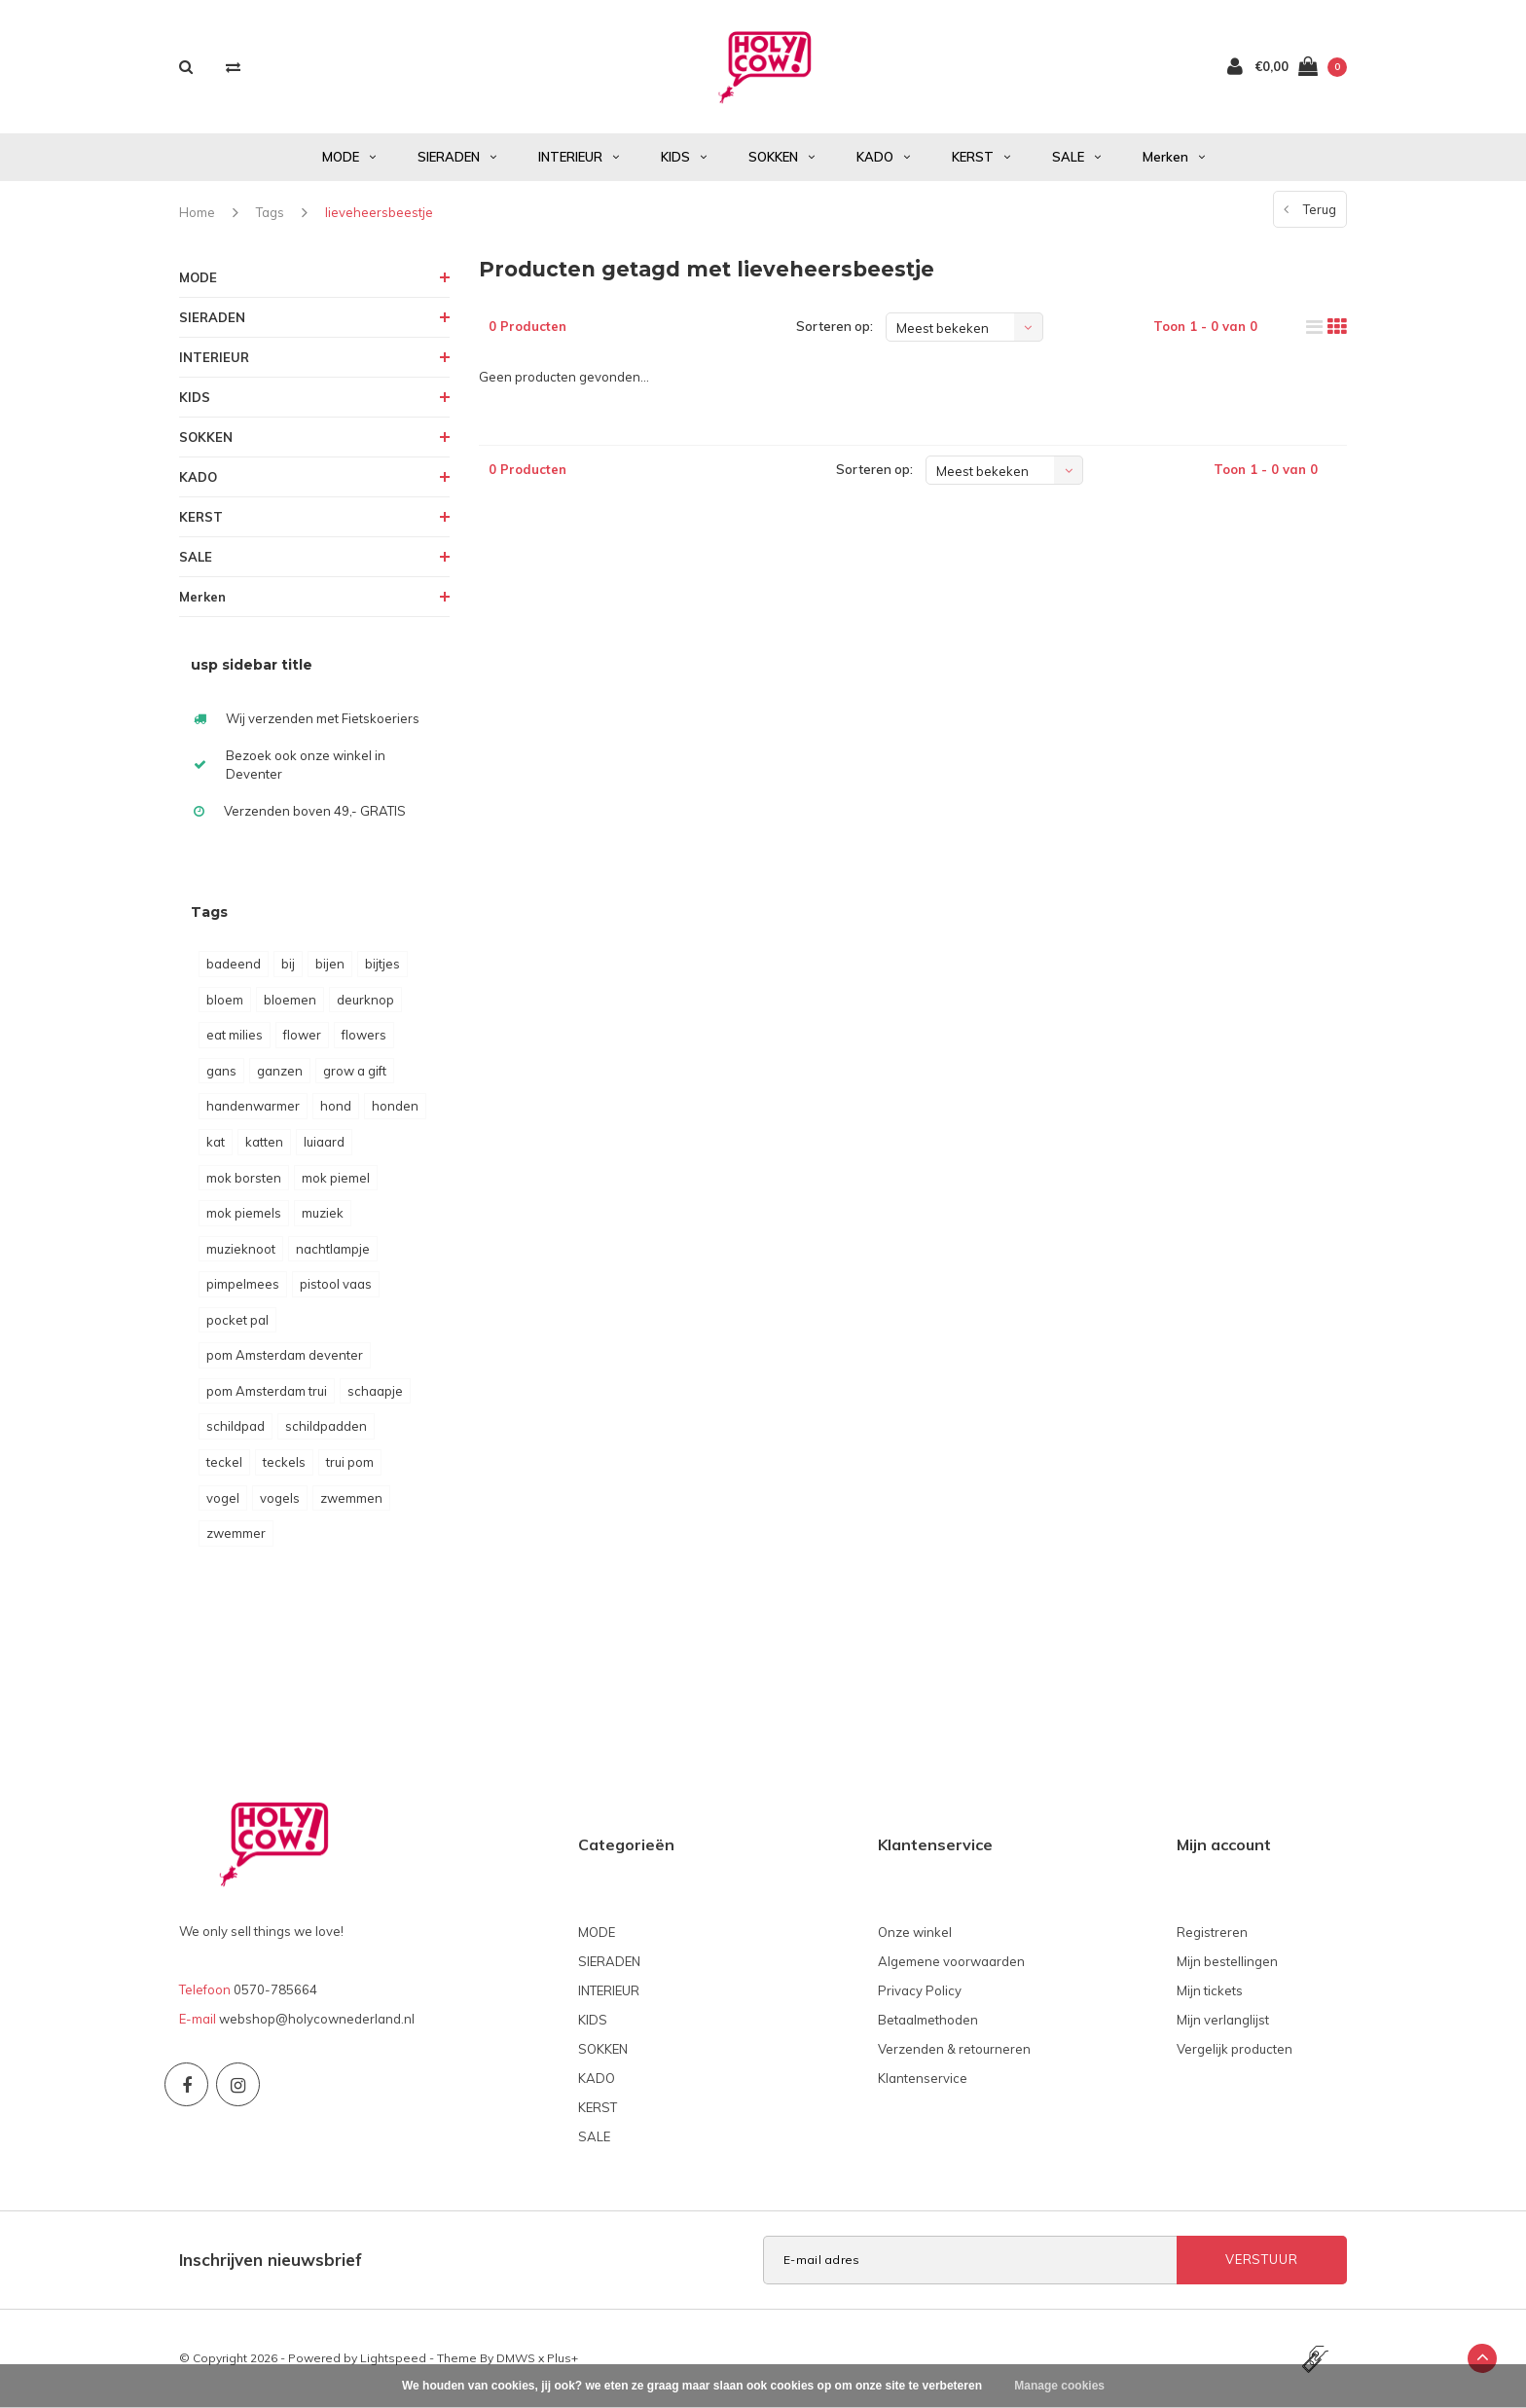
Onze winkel (915, 1932)
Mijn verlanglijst (1223, 2019)
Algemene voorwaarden (951, 1961)
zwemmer (236, 1533)
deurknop (365, 999)
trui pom (350, 1462)
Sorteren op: (834, 326)
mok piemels (243, 1213)
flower (302, 1034)
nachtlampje (333, 1249)
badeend (233, 963)
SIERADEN (457, 156)
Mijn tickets (1210, 1990)
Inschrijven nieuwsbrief (270, 2259)
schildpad (235, 1426)
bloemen (290, 999)
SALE (1076, 156)
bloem (224, 999)
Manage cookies (1059, 2385)
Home (197, 212)
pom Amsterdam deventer (284, 1355)
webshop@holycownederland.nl (317, 2018)
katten (264, 1141)
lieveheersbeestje (379, 212)
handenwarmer (253, 1105)
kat (215, 1141)
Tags (270, 212)
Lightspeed (393, 2358)
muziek (323, 1213)
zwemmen (351, 1498)
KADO (883, 156)
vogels (280, 1498)
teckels (284, 1462)
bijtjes (382, 963)
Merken (1174, 156)
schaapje (375, 1391)
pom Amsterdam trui (266, 1391)
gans (221, 1070)
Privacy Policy (920, 1990)
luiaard (324, 1141)
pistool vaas (336, 1284)
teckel (224, 1462)
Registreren (1212, 1932)
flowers (364, 1034)
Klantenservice (922, 2078)
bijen (330, 963)
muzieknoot (240, 1249)
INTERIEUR (578, 156)
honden (395, 1105)
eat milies (234, 1034)
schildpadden (326, 1426)
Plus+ (562, 2358)
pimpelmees (242, 1284)
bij (288, 963)
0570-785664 (275, 1989)
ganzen (280, 1070)
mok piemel (336, 1178)
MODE (349, 156)
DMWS (515, 2358)
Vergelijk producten (1234, 2049)
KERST (981, 156)
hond (335, 1105)
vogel (222, 1498)
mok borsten (243, 1178)
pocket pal (237, 1320)
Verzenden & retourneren (954, 2049)
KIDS (684, 156)
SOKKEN (781, 156)
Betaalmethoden (928, 2019)
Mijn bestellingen (1227, 1961)
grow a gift (354, 1070)
